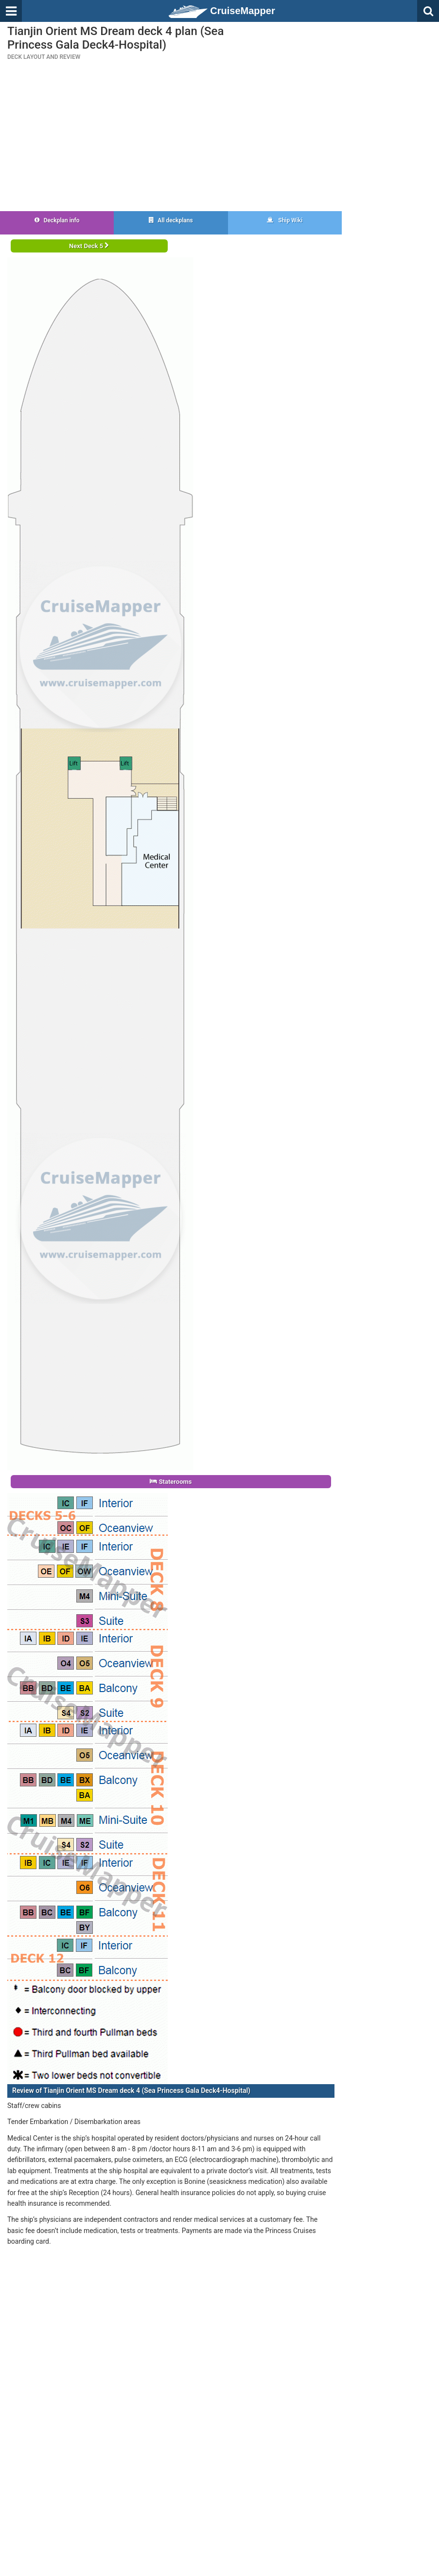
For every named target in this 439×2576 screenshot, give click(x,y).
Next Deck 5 (89, 246)
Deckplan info (57, 220)
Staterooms (171, 1481)
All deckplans (171, 220)
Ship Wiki (284, 220)
